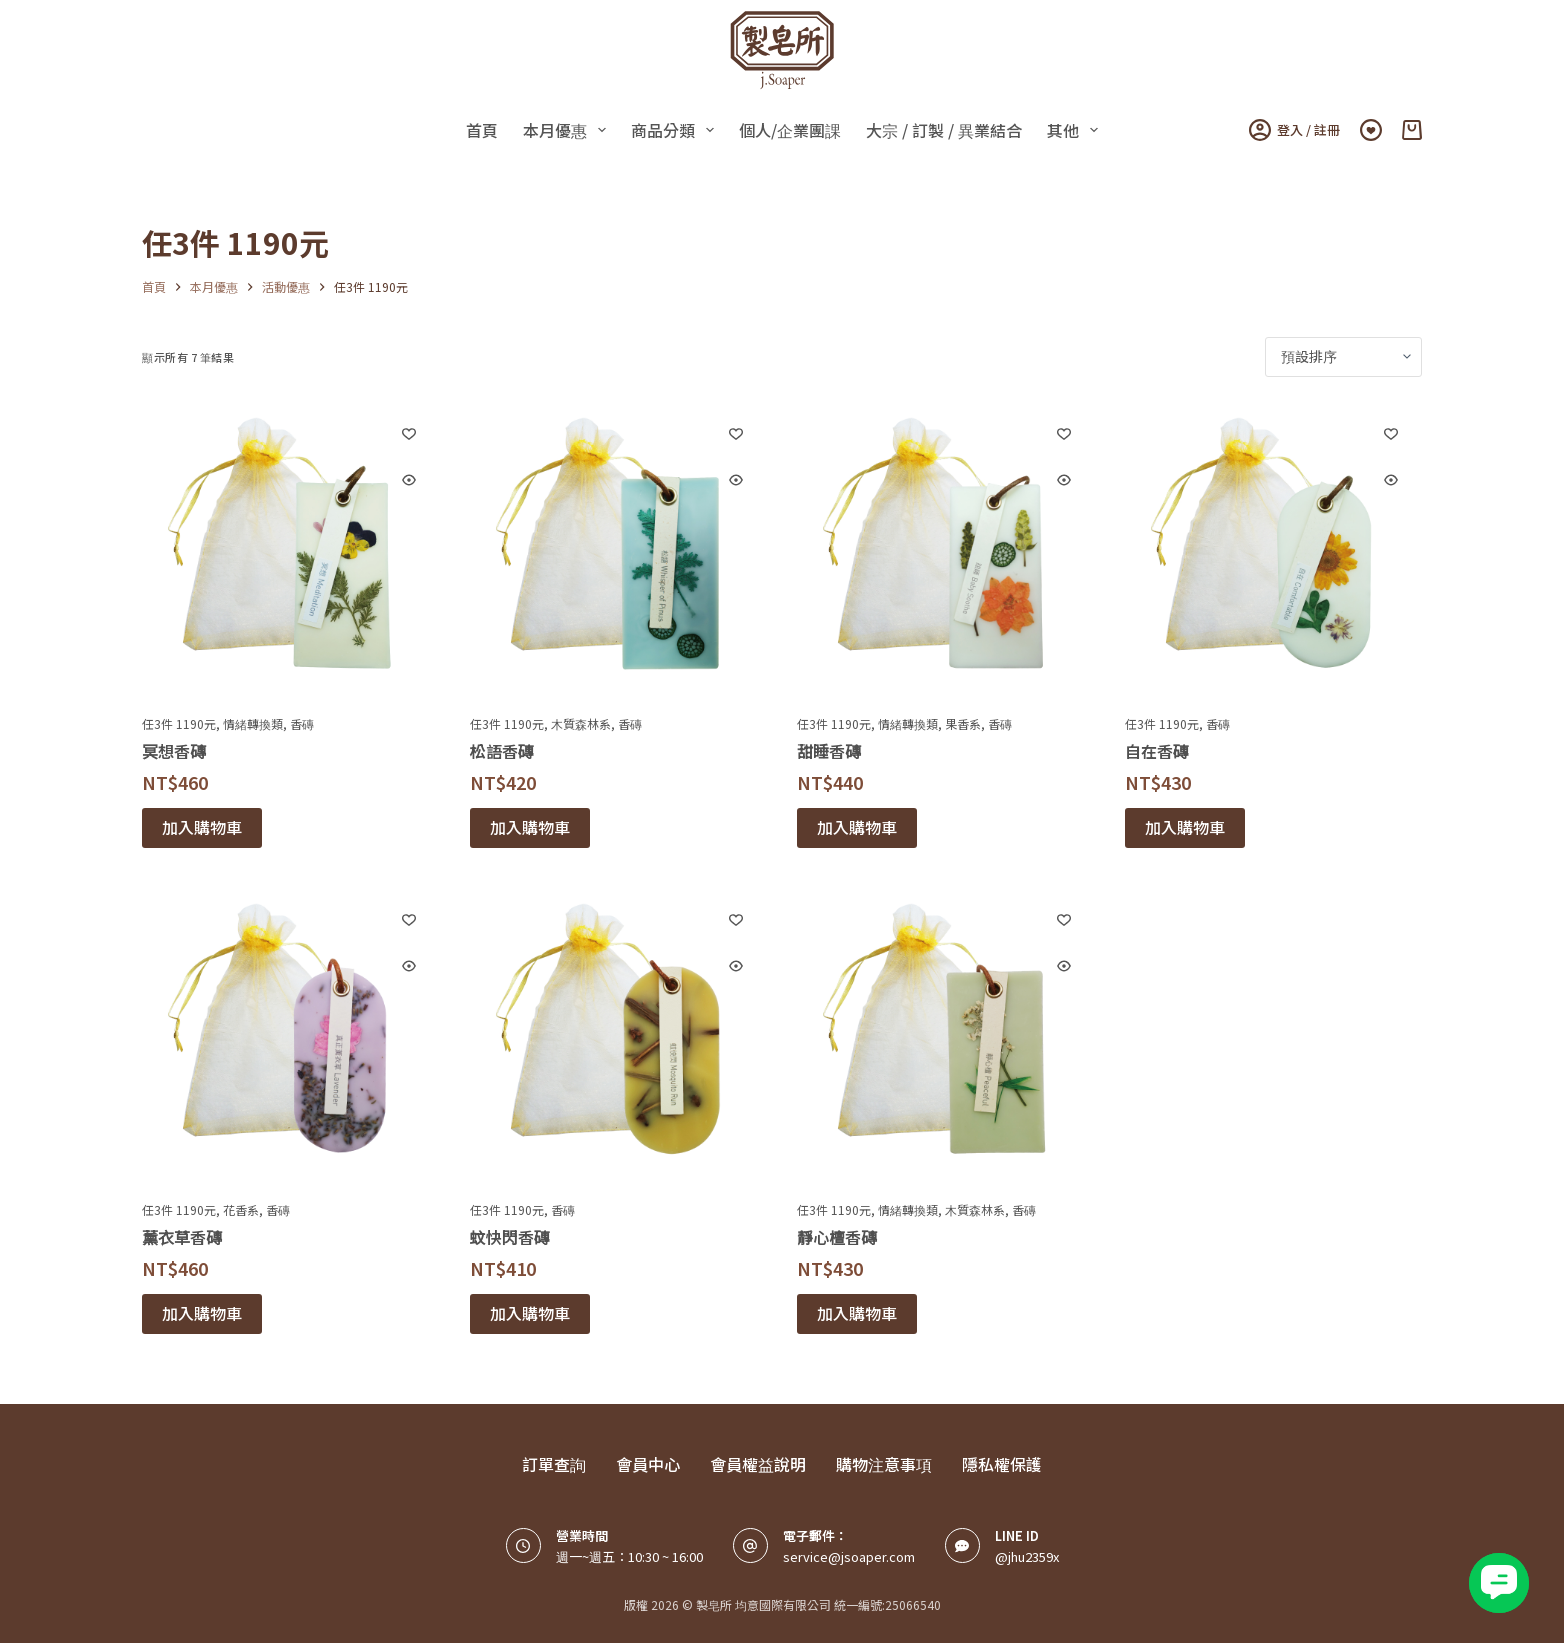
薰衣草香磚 (182, 1237)
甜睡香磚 (829, 751)
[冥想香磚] (291, 551)
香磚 (302, 723)
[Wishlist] (1371, 130)
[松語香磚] (619, 551)
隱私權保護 (1002, 1464)
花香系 (241, 1209)
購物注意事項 (884, 1464)
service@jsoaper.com (849, 1556)
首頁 (482, 130)
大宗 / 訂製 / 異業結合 (944, 130)
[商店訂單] (1343, 357)
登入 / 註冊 (1295, 130)
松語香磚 (502, 751)
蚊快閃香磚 (510, 1237)
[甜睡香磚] (946, 551)
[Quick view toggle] (409, 480)
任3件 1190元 (179, 723)
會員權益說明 (758, 1464)
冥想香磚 (174, 751)
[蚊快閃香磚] (619, 1037)
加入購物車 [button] (202, 827)
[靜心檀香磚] (946, 1037)
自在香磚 (1157, 751)
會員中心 (648, 1464)
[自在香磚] (1274, 551)
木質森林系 (581, 723)
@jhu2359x (1027, 1556)
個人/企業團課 (790, 130)
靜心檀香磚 (837, 1237)
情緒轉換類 (253, 723)
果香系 (963, 723)
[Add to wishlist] (409, 433)
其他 (1076, 130)
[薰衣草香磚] (291, 1037)
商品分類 (676, 130)
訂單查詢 (554, 1464)
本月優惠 (568, 130)
